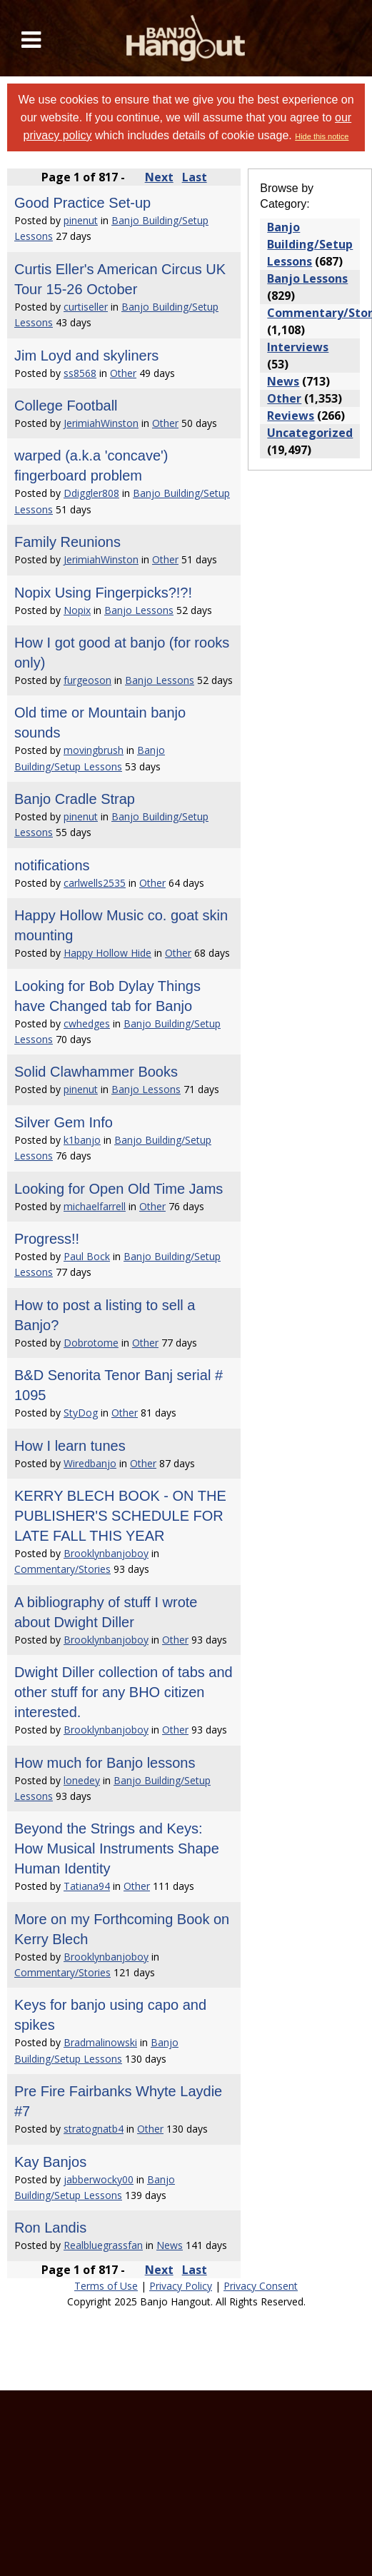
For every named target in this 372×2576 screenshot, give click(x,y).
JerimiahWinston (101, 423)
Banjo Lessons (139, 610)
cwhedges (87, 1023)
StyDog (81, 1412)
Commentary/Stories (62, 1569)
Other (123, 373)
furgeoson (87, 680)
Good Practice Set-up (82, 203)
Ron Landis (50, 2227)
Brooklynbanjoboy (106, 1553)
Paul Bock (87, 1256)
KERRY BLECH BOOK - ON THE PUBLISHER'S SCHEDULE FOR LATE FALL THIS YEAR (120, 1516)
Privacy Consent (260, 2286)
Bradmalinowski (100, 2042)
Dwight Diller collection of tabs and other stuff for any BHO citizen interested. (123, 1692)
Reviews (290, 415)
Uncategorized (310, 433)
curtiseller (86, 306)
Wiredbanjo (90, 1463)
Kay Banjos (50, 2162)
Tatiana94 (87, 1886)
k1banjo (82, 1140)
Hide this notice (321, 136)
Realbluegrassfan (103, 2245)
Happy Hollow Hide (107, 953)
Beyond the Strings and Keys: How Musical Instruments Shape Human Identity (116, 1848)
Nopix (77, 610)
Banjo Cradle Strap (74, 799)
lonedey (82, 1780)
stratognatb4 (94, 2128)
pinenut (81, 220)
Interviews (297, 347)
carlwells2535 (95, 883)
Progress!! (46, 1239)
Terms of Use (106, 2286)
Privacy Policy (180, 2286)
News (169, 2245)
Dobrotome (91, 1342)
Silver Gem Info (63, 1122)
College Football (66, 405)
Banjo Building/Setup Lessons (310, 244)
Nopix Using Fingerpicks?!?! (103, 592)
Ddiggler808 (91, 493)
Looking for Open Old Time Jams (118, 1189)
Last (194, 177)
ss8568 (80, 373)
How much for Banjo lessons (104, 1763)
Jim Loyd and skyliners (86, 355)
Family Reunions (67, 542)
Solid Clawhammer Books (96, 1072)
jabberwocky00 (99, 2179)
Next (159, 177)
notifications (52, 865)
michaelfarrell (95, 1206)
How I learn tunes (70, 1446)
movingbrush (94, 750)
